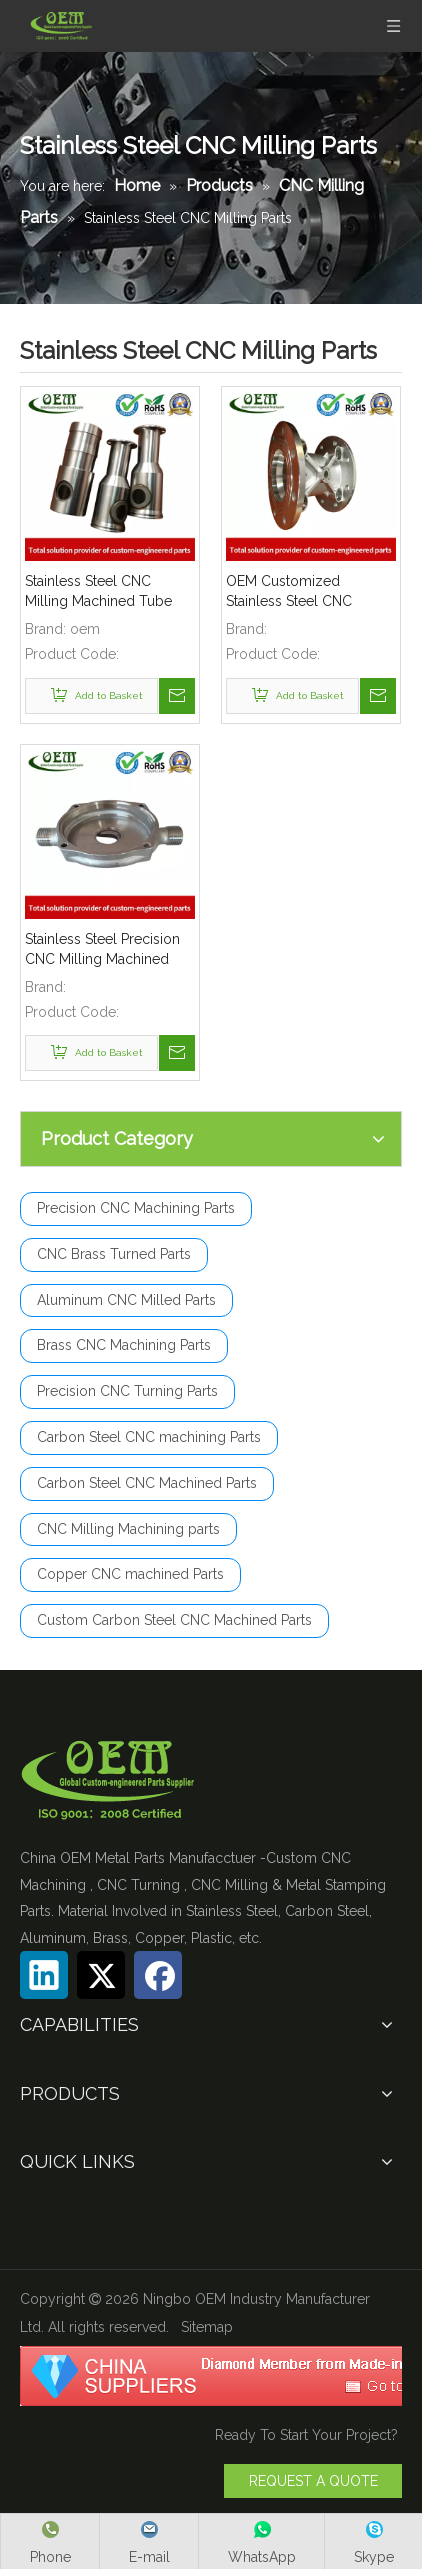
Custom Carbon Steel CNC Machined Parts (174, 1620)
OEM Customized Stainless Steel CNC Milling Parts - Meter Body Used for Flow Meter (310, 592)
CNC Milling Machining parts (128, 1529)
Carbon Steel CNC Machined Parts (147, 1483)
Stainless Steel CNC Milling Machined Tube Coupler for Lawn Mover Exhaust (104, 592)
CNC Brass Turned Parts (114, 1254)
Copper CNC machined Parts (130, 1574)
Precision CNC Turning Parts (127, 1391)
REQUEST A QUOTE (313, 2481)
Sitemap (207, 2327)
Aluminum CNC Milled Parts (126, 1300)
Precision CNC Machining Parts (136, 1208)
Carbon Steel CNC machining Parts (149, 1437)
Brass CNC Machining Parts (124, 1345)
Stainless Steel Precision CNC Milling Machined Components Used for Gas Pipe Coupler (102, 950)
